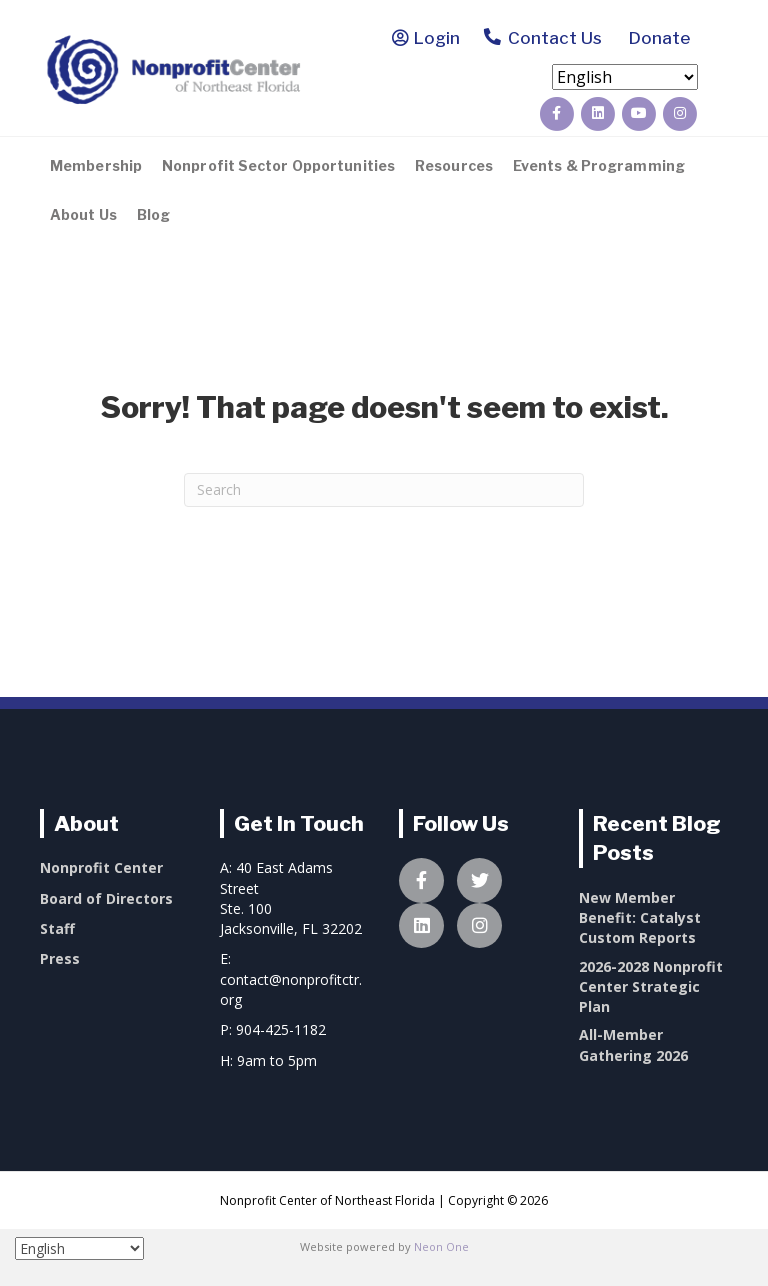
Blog (153, 214)
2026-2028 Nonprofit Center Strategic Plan (651, 987)
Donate (656, 38)
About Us (83, 214)
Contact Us (542, 40)
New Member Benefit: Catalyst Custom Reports (640, 918)
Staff (57, 928)
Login (437, 38)
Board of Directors (106, 898)
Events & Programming (599, 165)
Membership (96, 165)
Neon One (441, 1246)
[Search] (384, 490)
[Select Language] (625, 77)
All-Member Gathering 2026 (633, 1044)
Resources (454, 165)
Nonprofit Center (101, 867)
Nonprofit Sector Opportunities (278, 165)
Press (60, 958)
